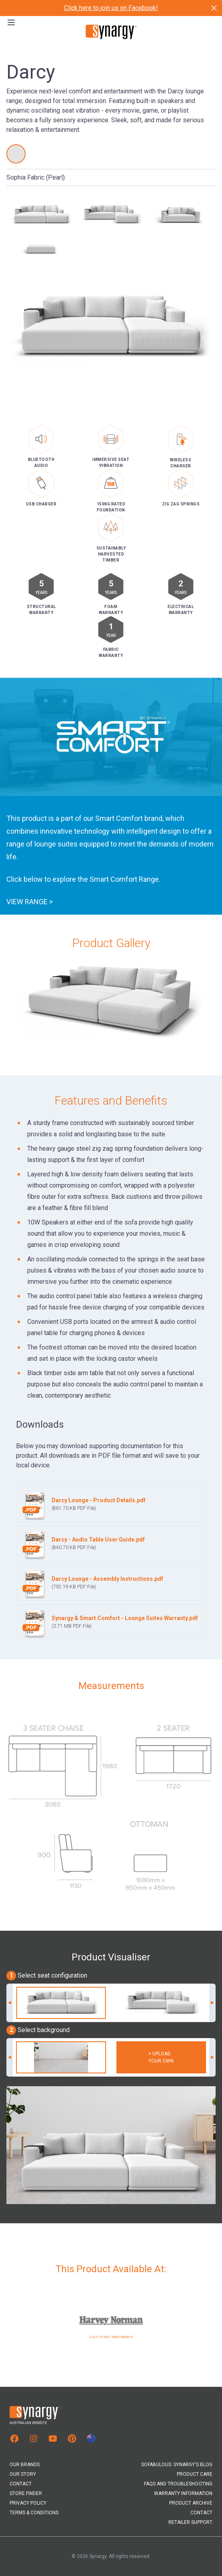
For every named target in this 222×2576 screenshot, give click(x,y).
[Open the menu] (11, 22)
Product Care (194, 2474)
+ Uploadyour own (161, 2057)
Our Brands (25, 2464)
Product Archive (190, 2503)
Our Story (23, 2474)
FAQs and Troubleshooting (178, 2484)
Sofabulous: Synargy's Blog (176, 2464)
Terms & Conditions (34, 2512)
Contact (21, 2484)
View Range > (29, 908)
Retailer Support (190, 2522)
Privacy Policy (28, 2503)
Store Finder (26, 2493)
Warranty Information (183, 2493)
